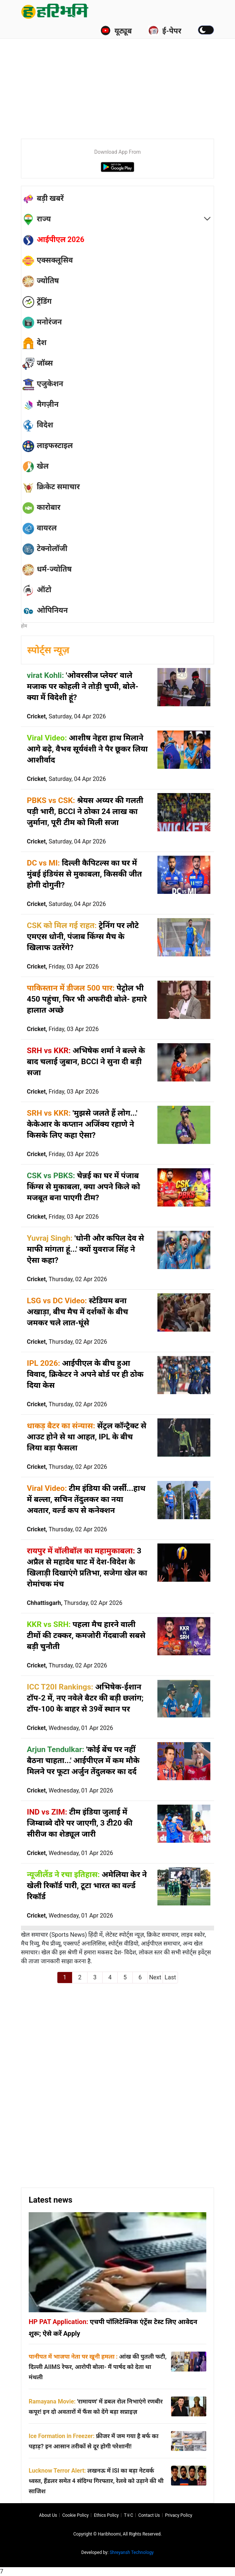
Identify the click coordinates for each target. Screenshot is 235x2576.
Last (170, 1977)
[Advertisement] (128, 77)
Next (155, 1977)
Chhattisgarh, (74, 1602)
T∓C (128, 2515)
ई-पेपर (164, 30)
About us (48, 2515)
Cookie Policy (75, 2515)
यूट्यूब (116, 30)
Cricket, (66, 716)
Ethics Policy (106, 2515)
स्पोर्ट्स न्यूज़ (48, 650)
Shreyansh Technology (132, 2552)
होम (24, 626)
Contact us (149, 2515)
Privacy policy (178, 2515)
